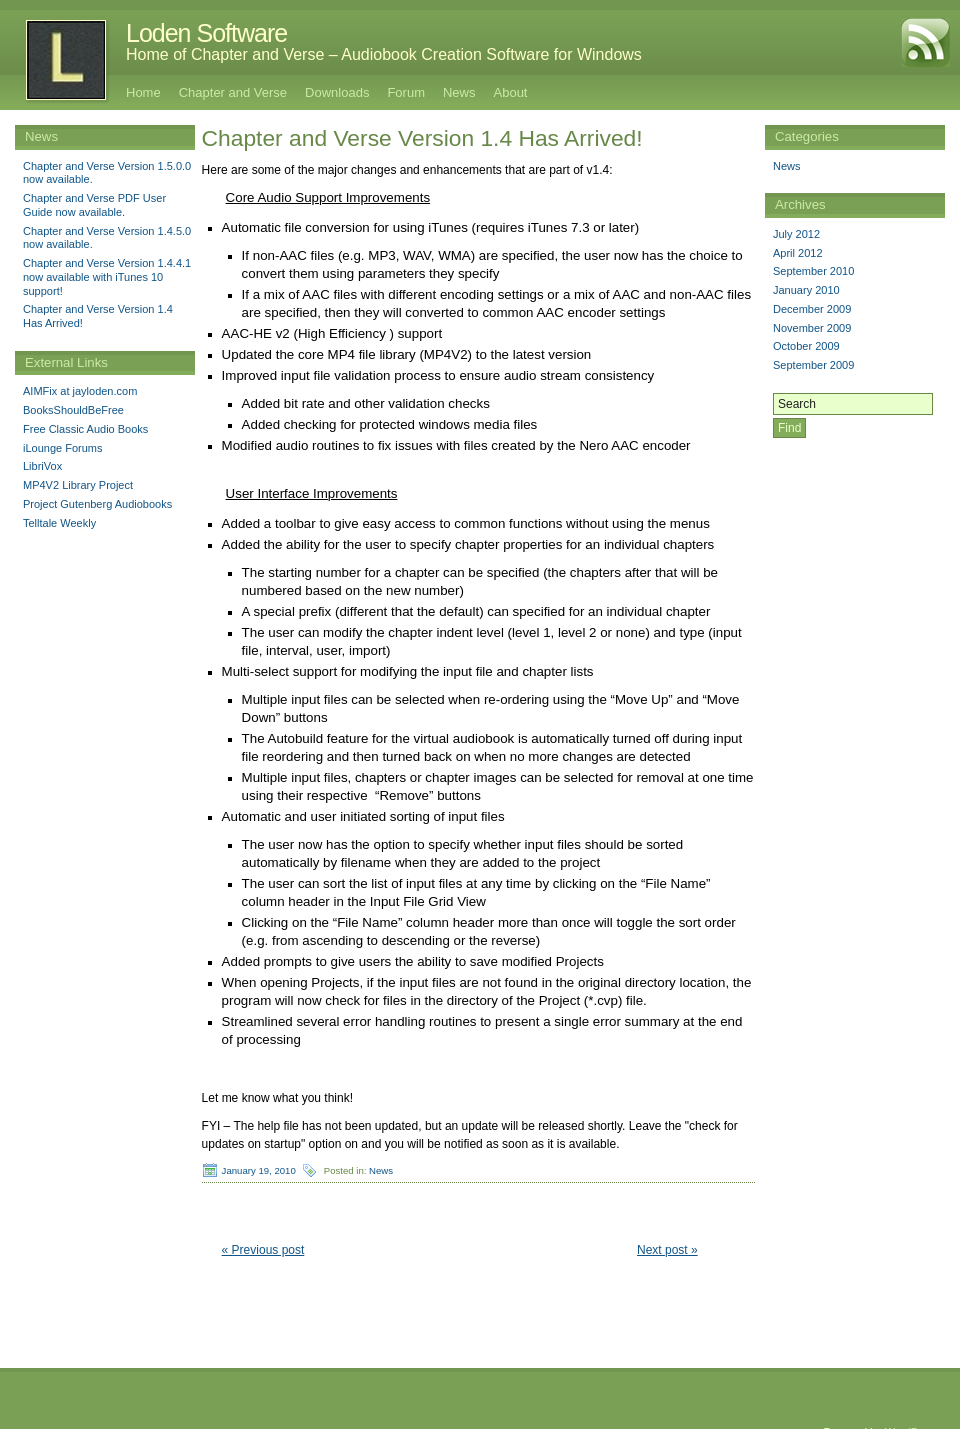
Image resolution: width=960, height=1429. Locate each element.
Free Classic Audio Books (85, 429)
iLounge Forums (63, 448)
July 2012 (796, 234)
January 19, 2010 (259, 1170)
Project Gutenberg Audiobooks (97, 504)
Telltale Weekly (59, 523)
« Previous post (263, 1250)
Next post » (667, 1250)
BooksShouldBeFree (73, 410)
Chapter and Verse (233, 92)
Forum (406, 92)
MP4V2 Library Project (78, 485)
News (459, 92)
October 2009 (806, 346)
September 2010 (813, 271)
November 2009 (812, 328)
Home (143, 92)
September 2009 (813, 365)
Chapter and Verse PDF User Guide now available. (94, 205)
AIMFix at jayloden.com (80, 391)
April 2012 (798, 253)
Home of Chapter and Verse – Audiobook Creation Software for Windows (384, 54)
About (511, 92)
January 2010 (806, 290)
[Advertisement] (855, 570)
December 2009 (812, 309)
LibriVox (42, 466)
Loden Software (206, 33)
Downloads (337, 92)
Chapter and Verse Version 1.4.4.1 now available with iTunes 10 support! (107, 277)
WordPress (912, 1417)
